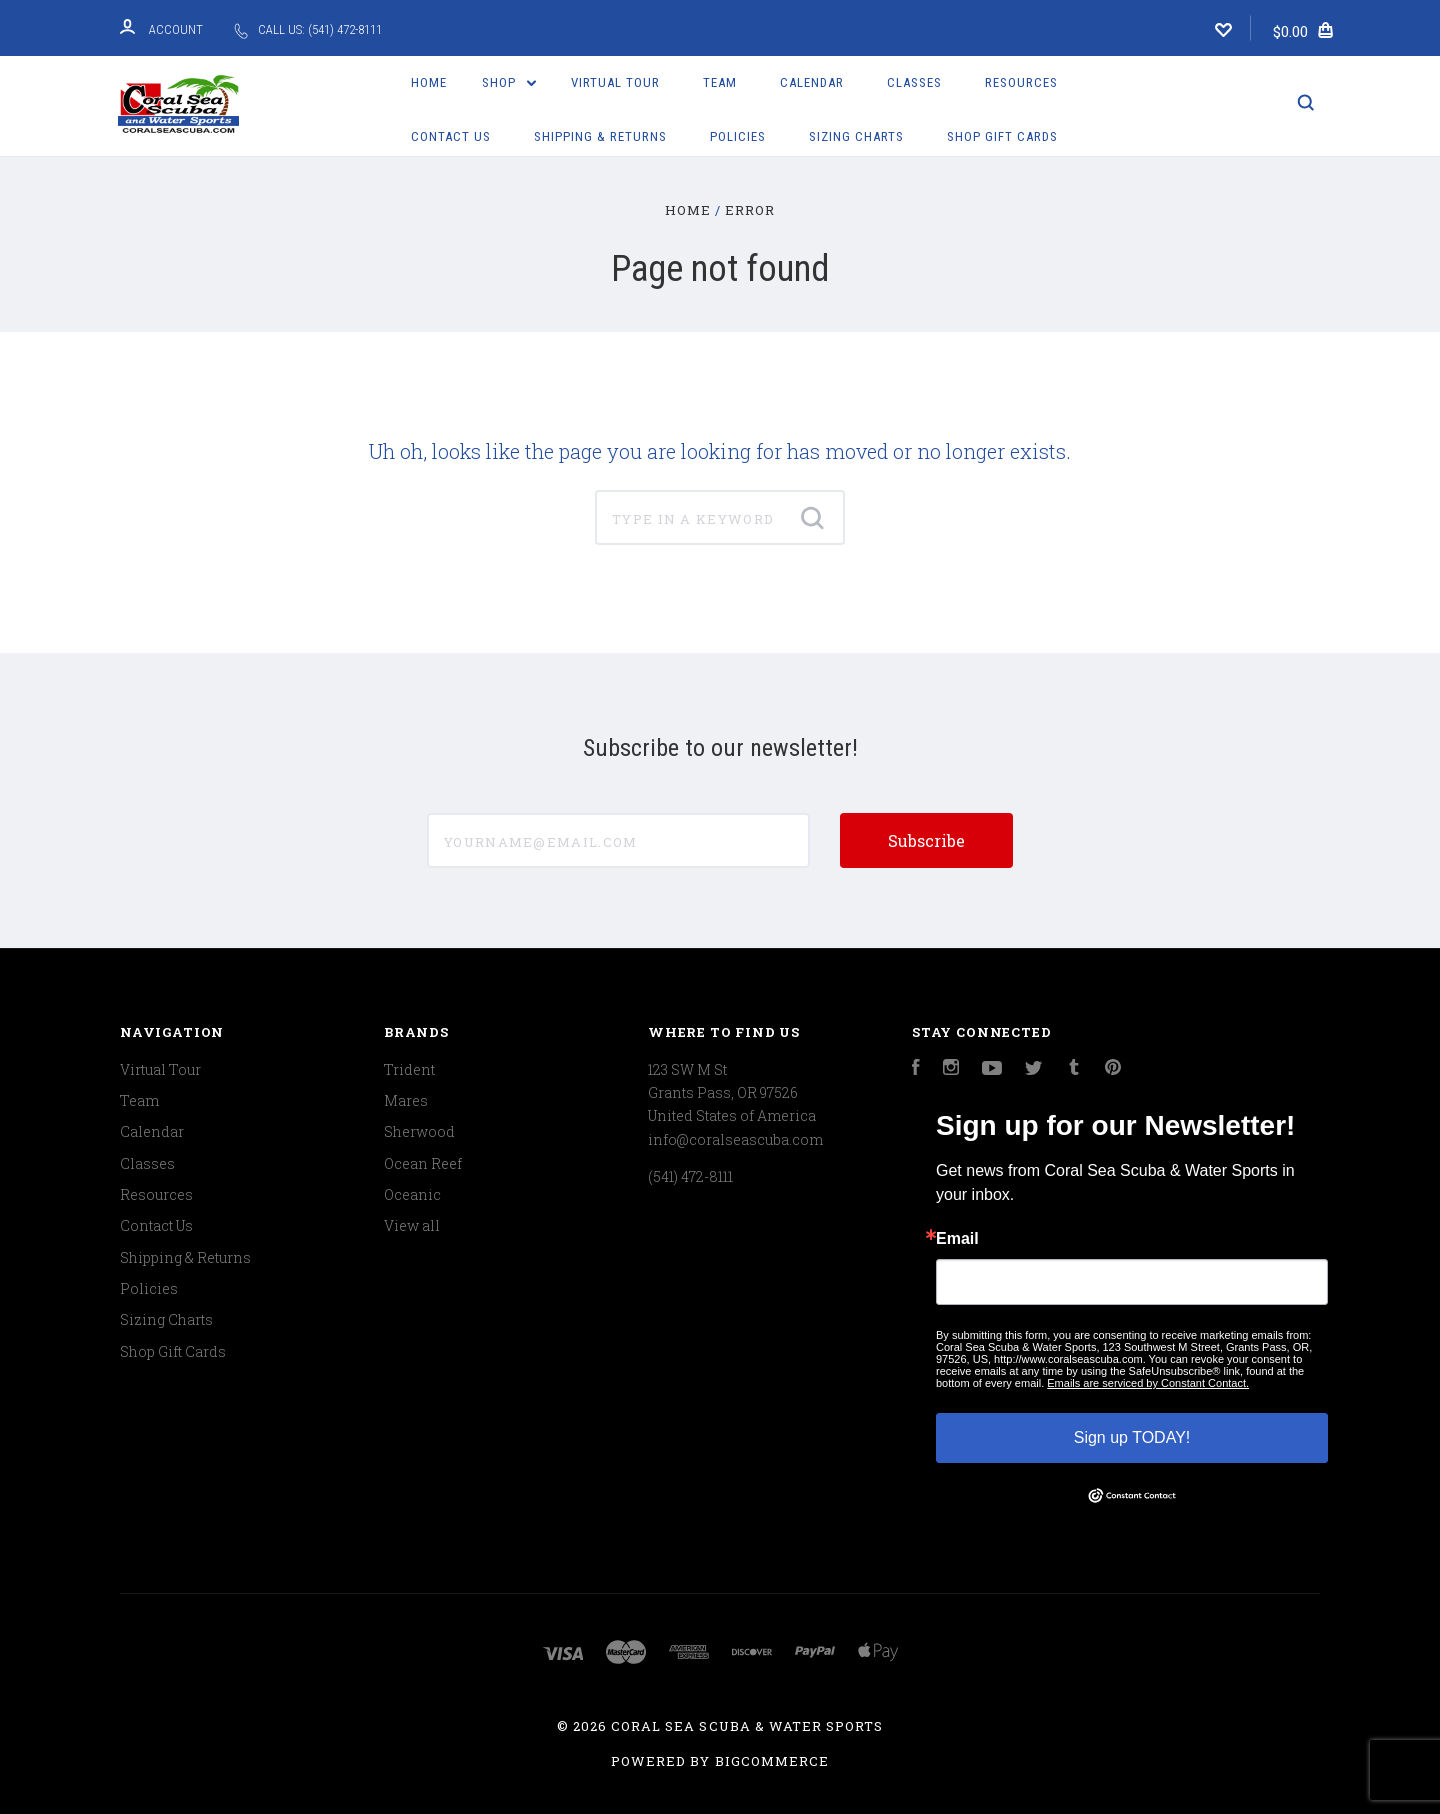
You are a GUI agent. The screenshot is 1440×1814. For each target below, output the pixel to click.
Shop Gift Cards (1002, 136)
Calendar (812, 82)
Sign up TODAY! (1132, 1437)
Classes (914, 82)
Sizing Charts (856, 136)
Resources (1021, 82)
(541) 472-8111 (690, 1176)
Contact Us (451, 136)
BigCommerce (772, 1761)
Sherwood (419, 1131)
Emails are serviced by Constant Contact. (1148, 1383)
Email (957, 1239)
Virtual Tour (615, 82)
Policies (738, 136)
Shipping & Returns (600, 136)
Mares (406, 1100)
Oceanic (412, 1194)
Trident (409, 1069)
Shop (509, 82)
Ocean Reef (423, 1163)
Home (429, 82)
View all (412, 1225)
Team (720, 82)
